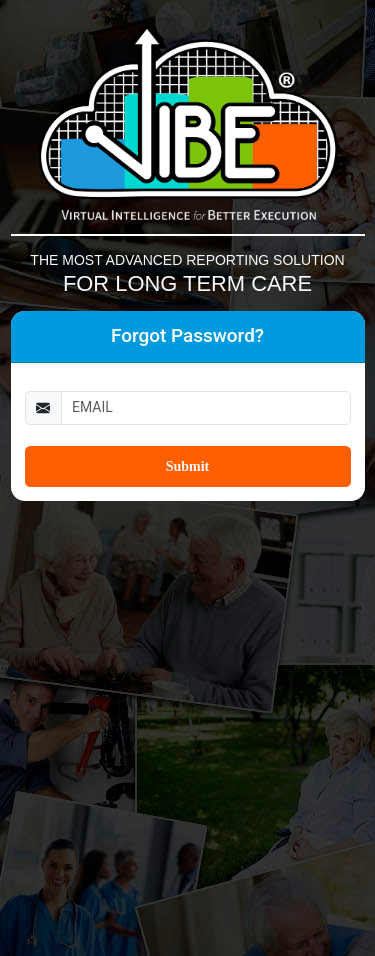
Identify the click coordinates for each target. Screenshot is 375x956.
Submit (188, 466)
